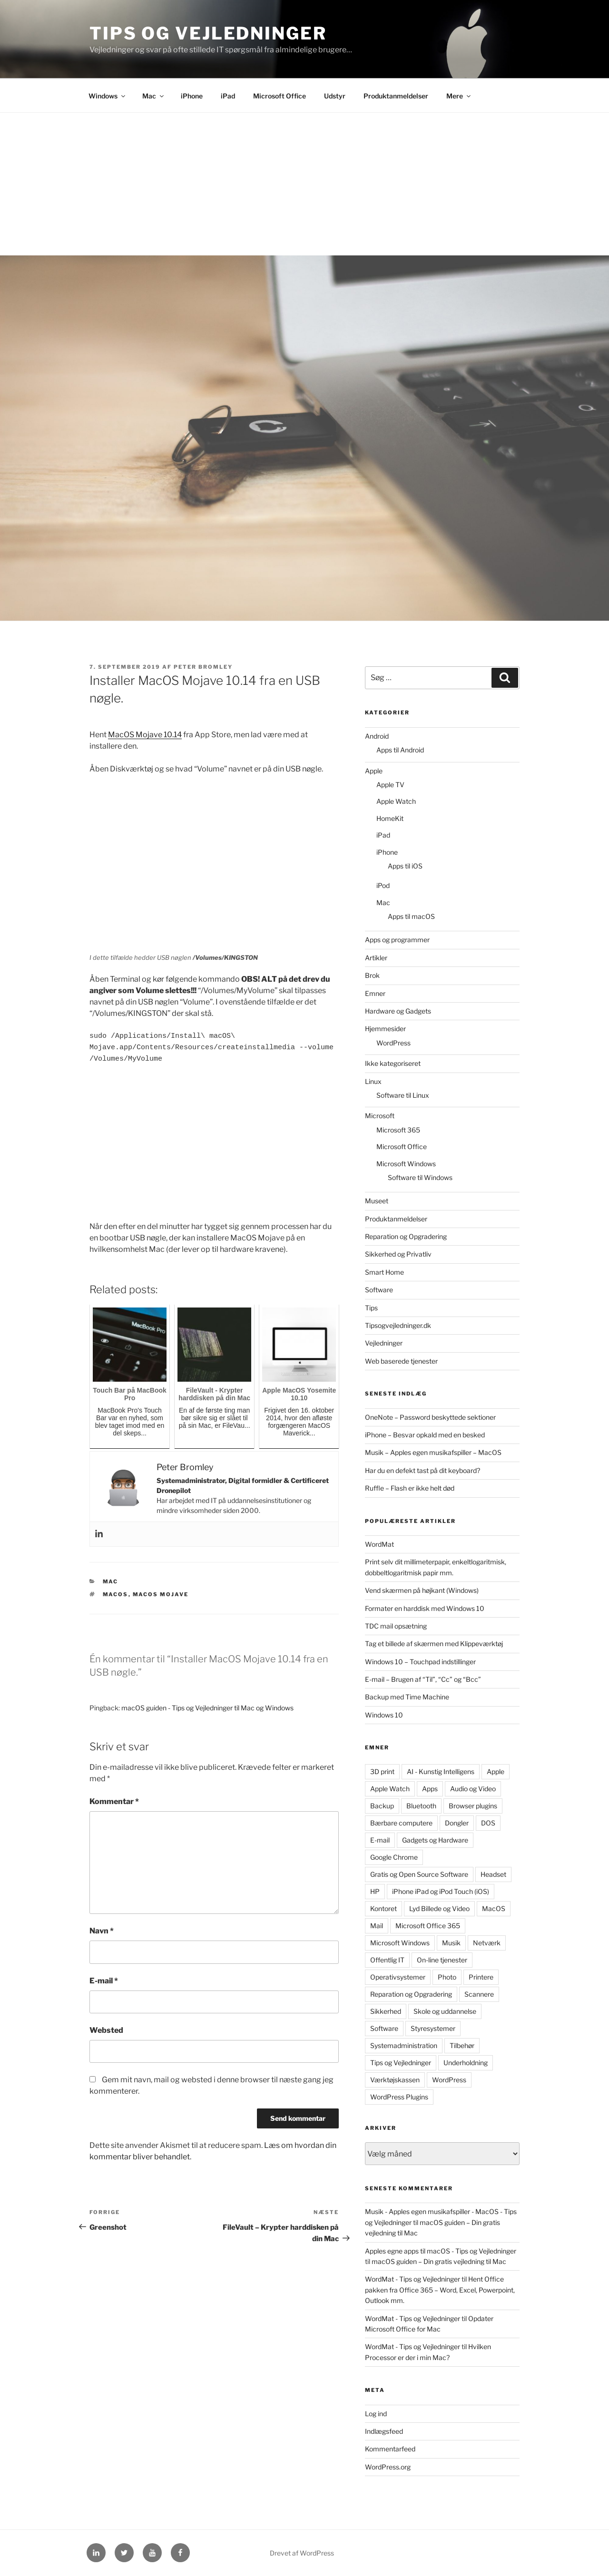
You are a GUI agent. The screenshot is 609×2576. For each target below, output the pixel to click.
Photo (447, 1977)
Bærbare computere (401, 1823)
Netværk (487, 1943)
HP (375, 1891)
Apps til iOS (405, 866)
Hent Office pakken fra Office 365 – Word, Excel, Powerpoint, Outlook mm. (440, 2289)
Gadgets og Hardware (435, 1840)
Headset (493, 1874)
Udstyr (334, 96)
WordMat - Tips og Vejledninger (412, 2279)
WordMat (379, 1544)
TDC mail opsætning (396, 1626)
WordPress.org (388, 2467)
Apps (430, 1789)
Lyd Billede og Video (439, 1908)
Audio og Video (473, 1789)
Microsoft (379, 1116)
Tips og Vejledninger (208, 33)
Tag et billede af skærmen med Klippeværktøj (434, 1643)
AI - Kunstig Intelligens (440, 1771)
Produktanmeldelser (395, 96)
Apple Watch (396, 801)
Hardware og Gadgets (398, 1011)
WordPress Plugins (399, 2097)
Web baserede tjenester (401, 1361)
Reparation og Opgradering (406, 1236)
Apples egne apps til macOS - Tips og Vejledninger (440, 2251)
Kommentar (114, 1801)
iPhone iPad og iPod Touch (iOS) (440, 1891)
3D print (382, 1771)
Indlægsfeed (384, 2431)
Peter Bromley (203, 667)
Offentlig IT (387, 1960)
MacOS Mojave (161, 1594)
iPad (228, 96)
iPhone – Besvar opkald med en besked (425, 1435)
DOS (488, 1823)
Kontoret (383, 1908)
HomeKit (389, 818)
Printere (481, 1977)
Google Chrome (394, 1857)
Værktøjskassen (395, 2080)
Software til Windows (420, 1177)
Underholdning (465, 2063)
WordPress (393, 1043)
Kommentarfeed (390, 2449)
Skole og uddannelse (444, 2011)
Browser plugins (473, 1806)
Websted (106, 2030)
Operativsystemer (397, 1977)
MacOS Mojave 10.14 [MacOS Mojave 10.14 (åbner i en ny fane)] (145, 734)
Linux (373, 1081)
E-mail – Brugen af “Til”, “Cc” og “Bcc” (423, 1679)
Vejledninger (384, 1343)
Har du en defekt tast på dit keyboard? (422, 1470)
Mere (459, 96)
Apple (374, 771)
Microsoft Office (279, 96)
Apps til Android (400, 750)
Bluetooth (421, 1806)
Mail (376, 1926)
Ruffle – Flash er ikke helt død (409, 1488)
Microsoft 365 (398, 1130)
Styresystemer (433, 2028)
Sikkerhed (385, 2011)
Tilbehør (462, 2045)
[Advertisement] (304, 184)
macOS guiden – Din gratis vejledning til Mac (439, 2261)
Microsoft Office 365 (427, 1926)
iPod (383, 885)
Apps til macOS (411, 916)
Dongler (457, 1823)
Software (379, 1290)
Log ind (376, 2414)
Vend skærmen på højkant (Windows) (422, 1590)
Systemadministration (403, 2045)
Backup (382, 1806)
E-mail (103, 1980)
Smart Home (384, 1272)
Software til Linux (402, 1095)
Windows (107, 96)
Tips (371, 1308)
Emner (375, 993)
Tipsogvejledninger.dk (398, 1325)
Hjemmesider (385, 1029)
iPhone (192, 96)
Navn (101, 1930)
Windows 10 (384, 1715)
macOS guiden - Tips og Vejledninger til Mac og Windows (207, 1708)
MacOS (115, 1594)
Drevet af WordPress (302, 2553)
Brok (372, 975)
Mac (153, 96)
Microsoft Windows (406, 1164)
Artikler (376, 958)
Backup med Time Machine (407, 1697)
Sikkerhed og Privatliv (398, 1254)
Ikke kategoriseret (393, 1063)
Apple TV (390, 785)
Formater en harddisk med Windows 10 (424, 1608)
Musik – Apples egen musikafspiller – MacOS (433, 1452)
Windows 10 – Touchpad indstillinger (420, 1662)
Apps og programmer (397, 940)
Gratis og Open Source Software (419, 1874)
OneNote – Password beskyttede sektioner (430, 1417)
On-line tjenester (442, 1960)
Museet (376, 1201)
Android (377, 736)
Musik (451, 1943)
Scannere (479, 1994)
